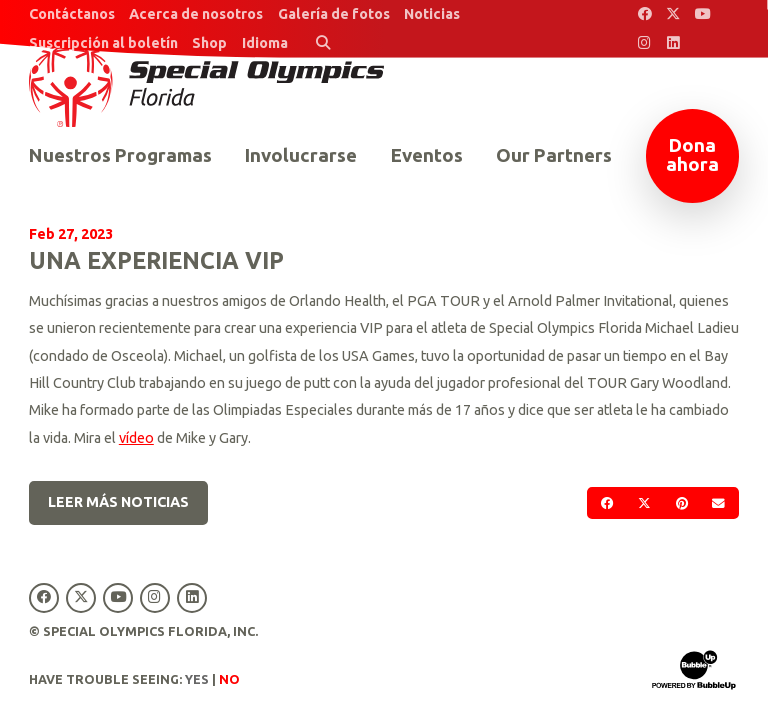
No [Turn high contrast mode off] (229, 679)
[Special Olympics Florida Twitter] (673, 14)
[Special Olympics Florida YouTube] (702, 14)
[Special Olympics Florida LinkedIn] (673, 43)
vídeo (136, 438)
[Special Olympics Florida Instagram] (644, 43)
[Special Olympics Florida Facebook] (644, 14)
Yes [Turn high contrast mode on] (197, 679)
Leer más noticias (118, 502)
